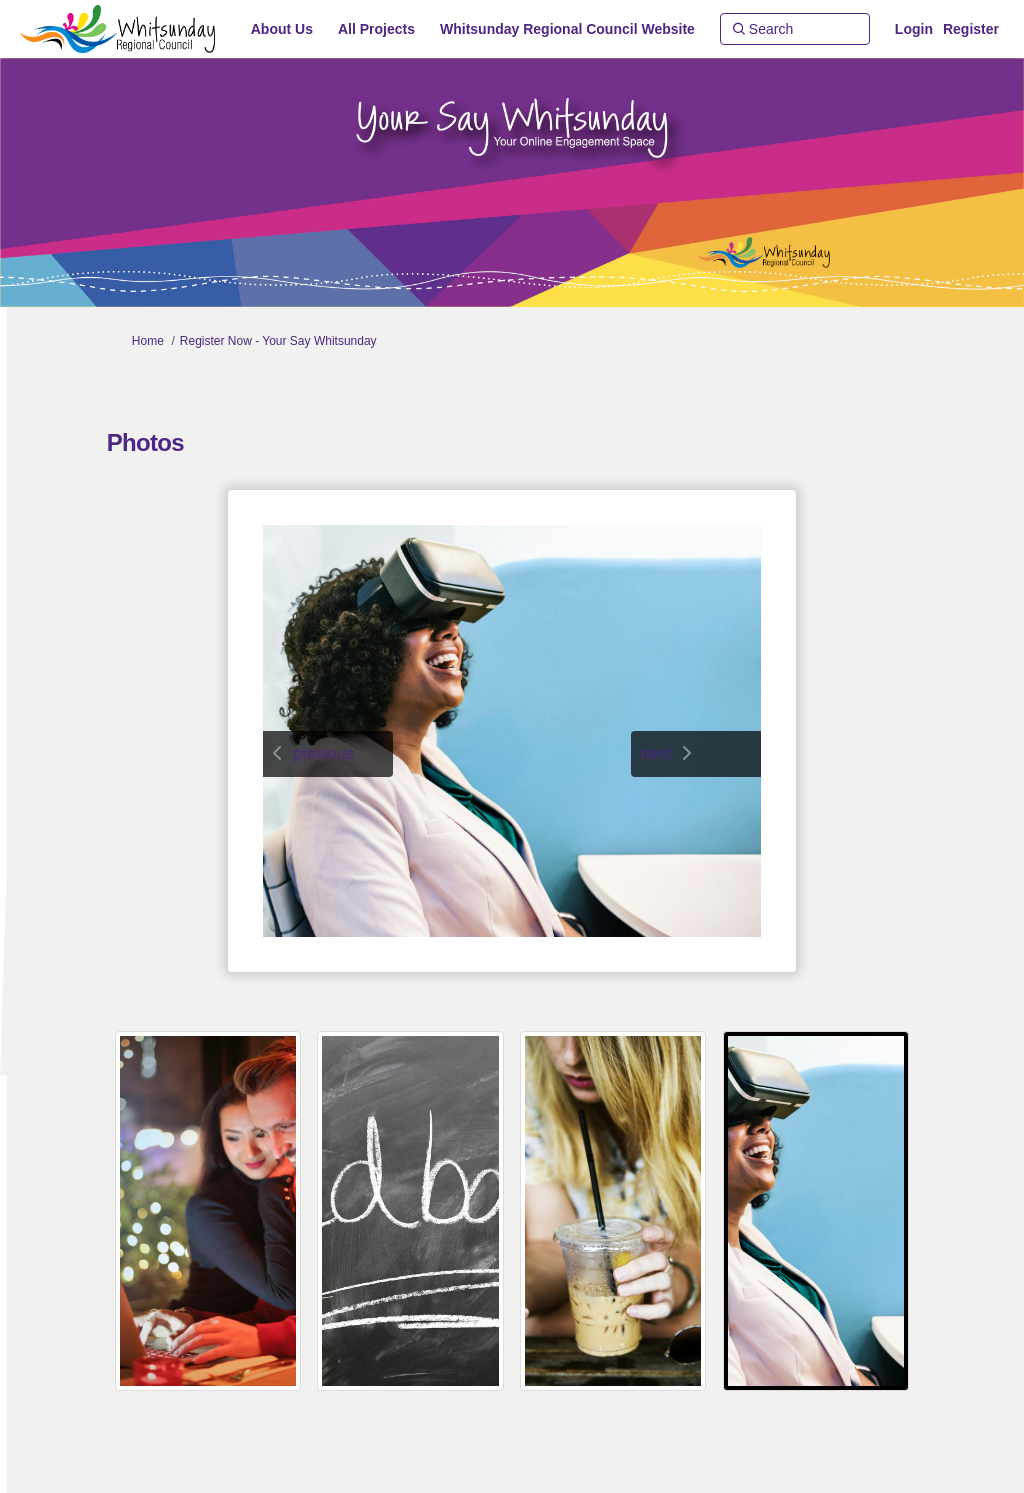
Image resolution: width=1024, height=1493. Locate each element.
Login (914, 29)
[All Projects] (376, 29)
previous (323, 753)
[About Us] (282, 29)
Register (971, 29)
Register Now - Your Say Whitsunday (278, 341)
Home (148, 341)
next (656, 753)
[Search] (795, 29)
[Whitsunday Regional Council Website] (567, 29)
